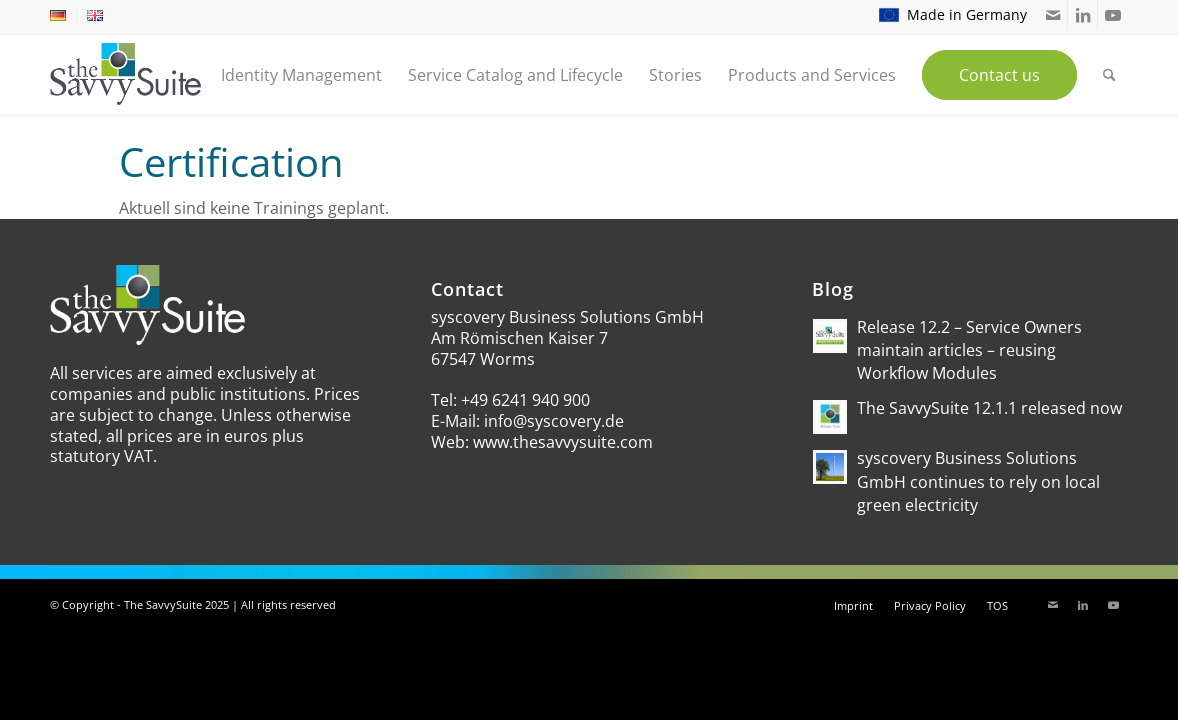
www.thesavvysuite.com (563, 442)
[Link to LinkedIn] (1082, 15)
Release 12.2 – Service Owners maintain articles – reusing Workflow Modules (969, 350)
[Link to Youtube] (1113, 15)
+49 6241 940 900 (525, 400)
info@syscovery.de (554, 421)
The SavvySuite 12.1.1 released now (989, 408)
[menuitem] (63, 16)
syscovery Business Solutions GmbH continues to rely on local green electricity (978, 481)
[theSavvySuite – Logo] (125, 74)
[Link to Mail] (1052, 15)
